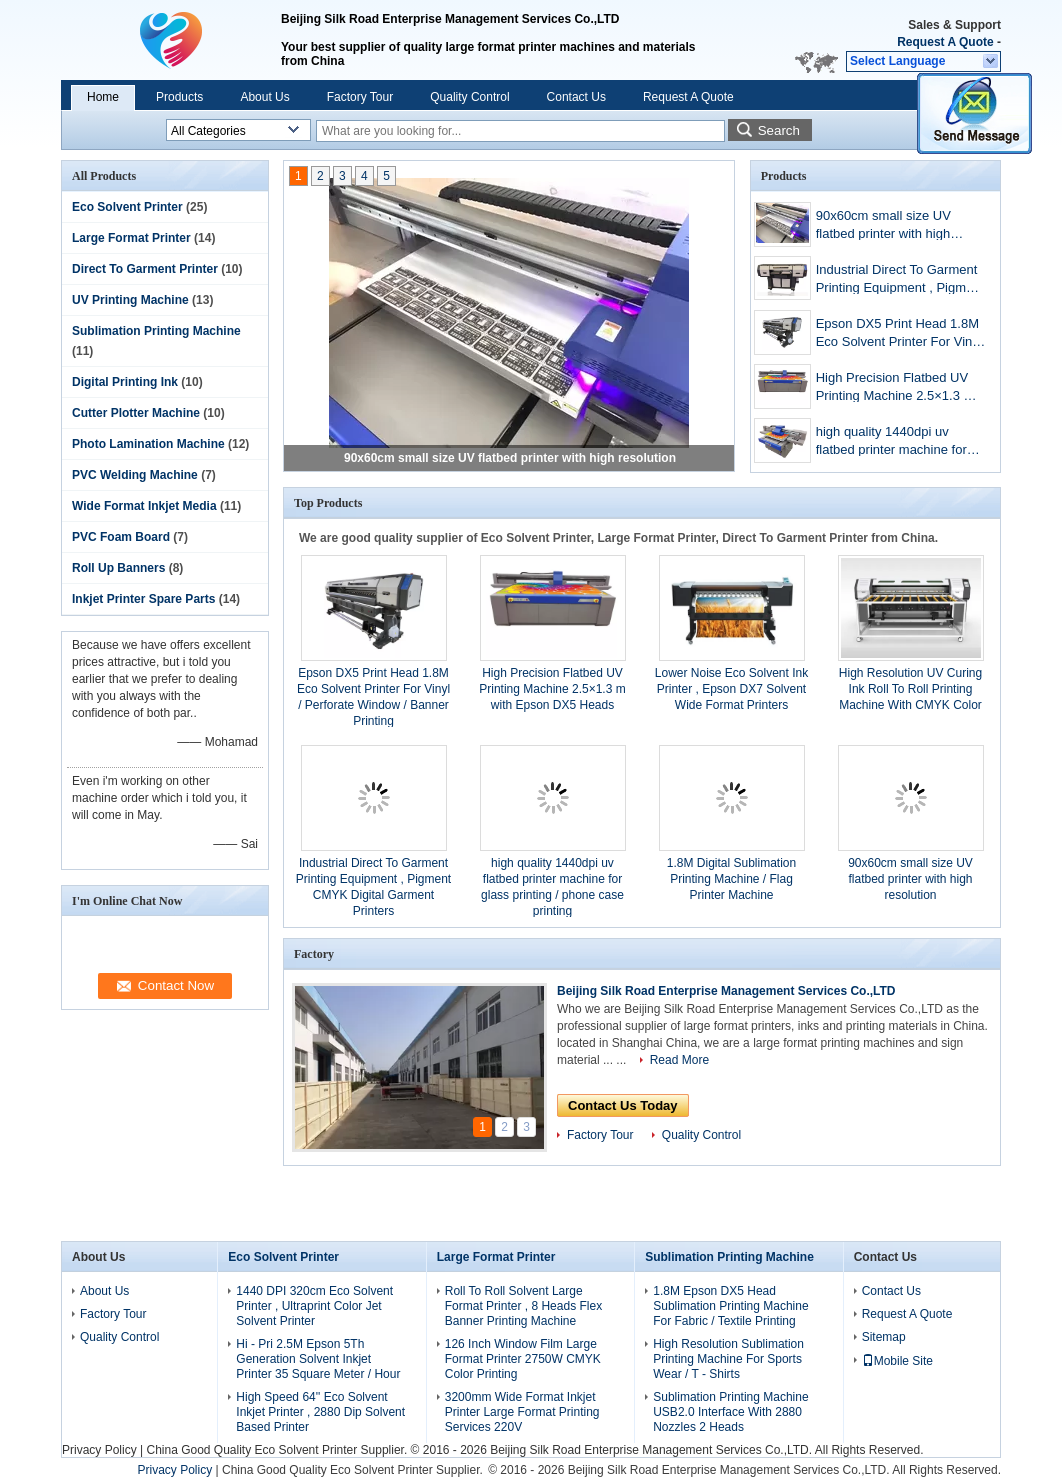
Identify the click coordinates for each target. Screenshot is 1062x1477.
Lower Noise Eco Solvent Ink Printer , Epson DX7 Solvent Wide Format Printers (731, 689)
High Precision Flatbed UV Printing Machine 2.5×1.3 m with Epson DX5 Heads (895, 388)
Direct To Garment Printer (145, 269)
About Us (264, 97)
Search (779, 130)
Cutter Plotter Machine (136, 413)
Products (179, 97)
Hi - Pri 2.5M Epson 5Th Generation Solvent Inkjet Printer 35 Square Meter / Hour (318, 1359)
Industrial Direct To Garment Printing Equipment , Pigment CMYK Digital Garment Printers (900, 280)
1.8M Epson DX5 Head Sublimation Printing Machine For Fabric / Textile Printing (730, 1306)
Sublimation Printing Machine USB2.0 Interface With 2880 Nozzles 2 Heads (730, 1412)
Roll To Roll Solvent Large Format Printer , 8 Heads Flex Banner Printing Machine (523, 1306)
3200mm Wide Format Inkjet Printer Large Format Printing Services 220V (522, 1412)
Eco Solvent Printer (127, 207)
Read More (679, 1060)
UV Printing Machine (130, 300)
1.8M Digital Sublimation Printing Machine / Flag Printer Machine (731, 879)
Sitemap (884, 1337)
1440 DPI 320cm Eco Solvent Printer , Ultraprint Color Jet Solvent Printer (314, 1306)
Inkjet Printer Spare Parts (143, 599)
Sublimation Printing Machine (156, 331)
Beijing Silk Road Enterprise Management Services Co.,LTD (726, 991)
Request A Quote (945, 42)
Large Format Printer (131, 238)
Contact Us (576, 97)
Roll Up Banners (118, 568)
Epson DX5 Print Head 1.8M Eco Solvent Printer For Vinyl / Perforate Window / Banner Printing (899, 334)
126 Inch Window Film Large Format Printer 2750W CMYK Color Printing (523, 1359)
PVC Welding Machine (135, 475)
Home (103, 97)
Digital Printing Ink (125, 382)
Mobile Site (897, 1361)
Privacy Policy (99, 1450)
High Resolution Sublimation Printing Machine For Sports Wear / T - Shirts (728, 1359)
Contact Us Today (623, 1105)
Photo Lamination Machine (148, 444)
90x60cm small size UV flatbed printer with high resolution (510, 458)
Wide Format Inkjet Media (144, 506)
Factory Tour (360, 97)
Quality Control (469, 97)
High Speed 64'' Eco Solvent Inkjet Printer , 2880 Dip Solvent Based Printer (320, 1412)
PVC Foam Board (121, 537)
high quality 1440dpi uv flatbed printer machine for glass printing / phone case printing (893, 442)
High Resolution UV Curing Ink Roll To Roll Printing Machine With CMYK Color (910, 689)
